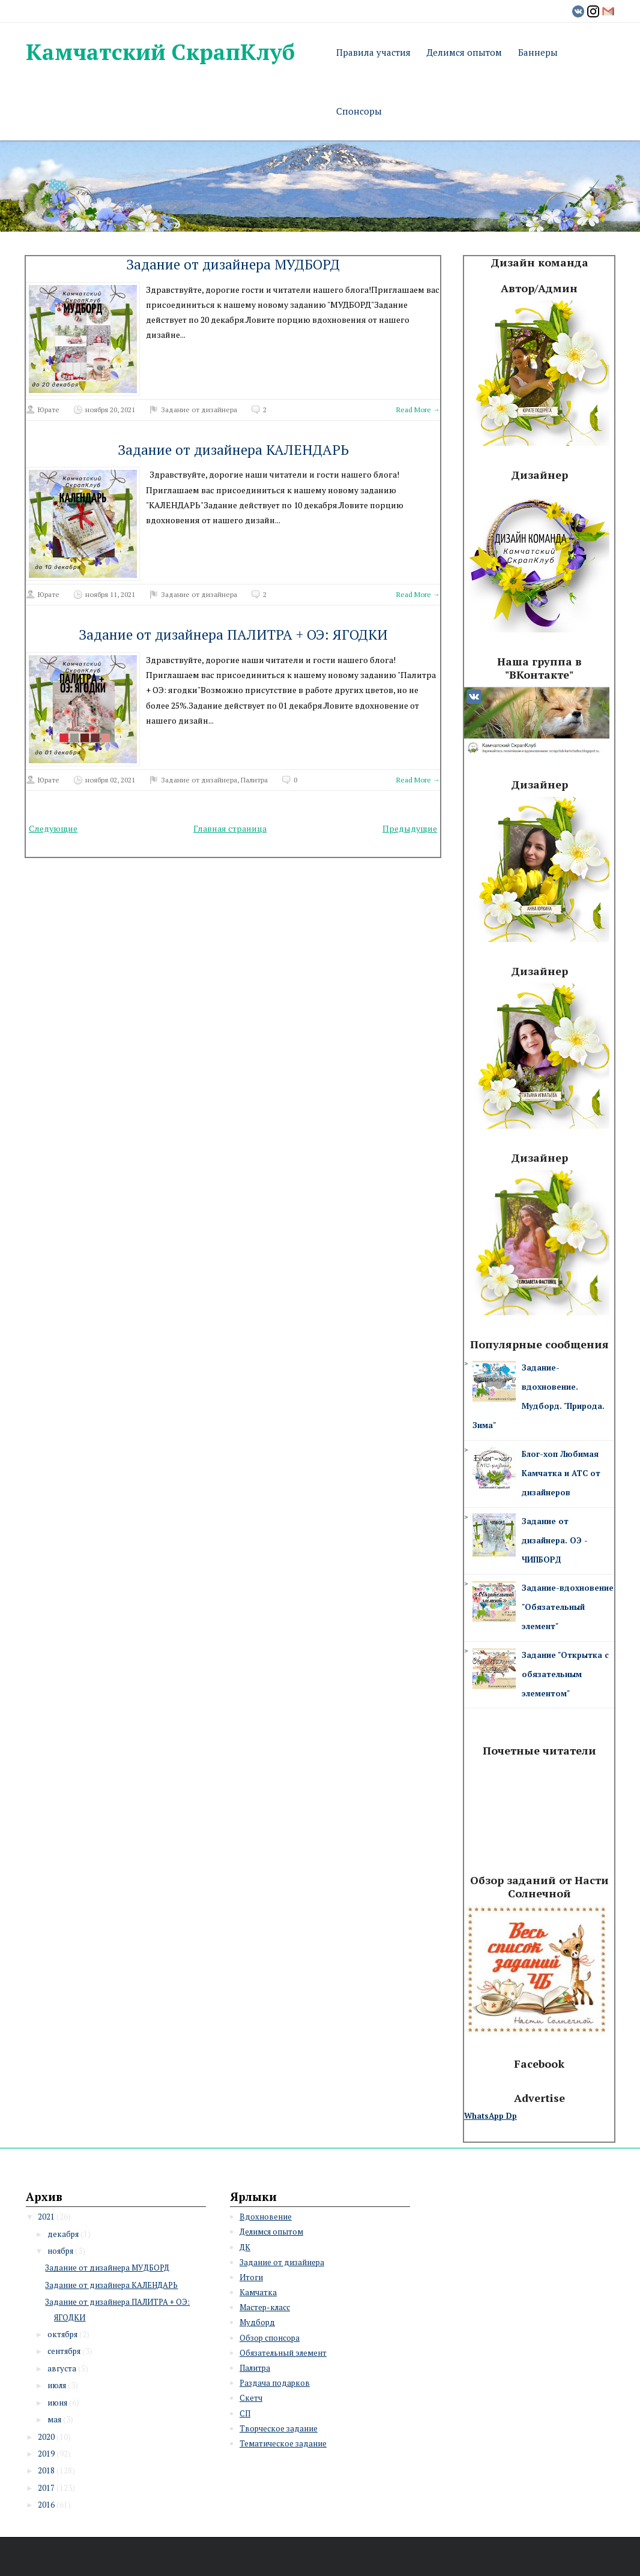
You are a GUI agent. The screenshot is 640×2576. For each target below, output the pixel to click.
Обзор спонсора (270, 2337)
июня (57, 2402)
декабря (63, 2234)
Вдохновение (266, 2216)
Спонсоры (359, 111)
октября (62, 2334)
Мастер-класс (265, 2307)
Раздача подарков (275, 2382)
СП (245, 2413)
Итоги (251, 2277)
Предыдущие (409, 828)
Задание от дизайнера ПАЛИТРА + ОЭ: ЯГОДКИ (233, 634)
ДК (245, 2247)
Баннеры (538, 52)
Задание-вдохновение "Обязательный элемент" (568, 1607)
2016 (46, 2504)
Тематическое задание (283, 2443)
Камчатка (258, 2292)
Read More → (418, 409)
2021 (46, 2216)
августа (61, 2368)
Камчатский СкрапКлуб (160, 52)
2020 (46, 2436)
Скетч (251, 2397)
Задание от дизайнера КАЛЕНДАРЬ (233, 449)
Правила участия (373, 52)
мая (54, 2419)
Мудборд (257, 2322)
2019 (46, 2453)
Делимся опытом (464, 52)
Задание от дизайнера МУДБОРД (233, 264)
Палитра (254, 779)
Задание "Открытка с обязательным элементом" (565, 1674)
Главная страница (230, 828)
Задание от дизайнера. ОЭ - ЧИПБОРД (555, 1540)
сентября (63, 2351)
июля (56, 2385)
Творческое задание (279, 2428)
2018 (46, 2470)
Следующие (53, 828)
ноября (60, 2250)
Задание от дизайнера (199, 409)
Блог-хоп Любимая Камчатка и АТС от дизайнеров (561, 1473)
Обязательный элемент (283, 2352)
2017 (46, 2487)
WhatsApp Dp (490, 2115)
